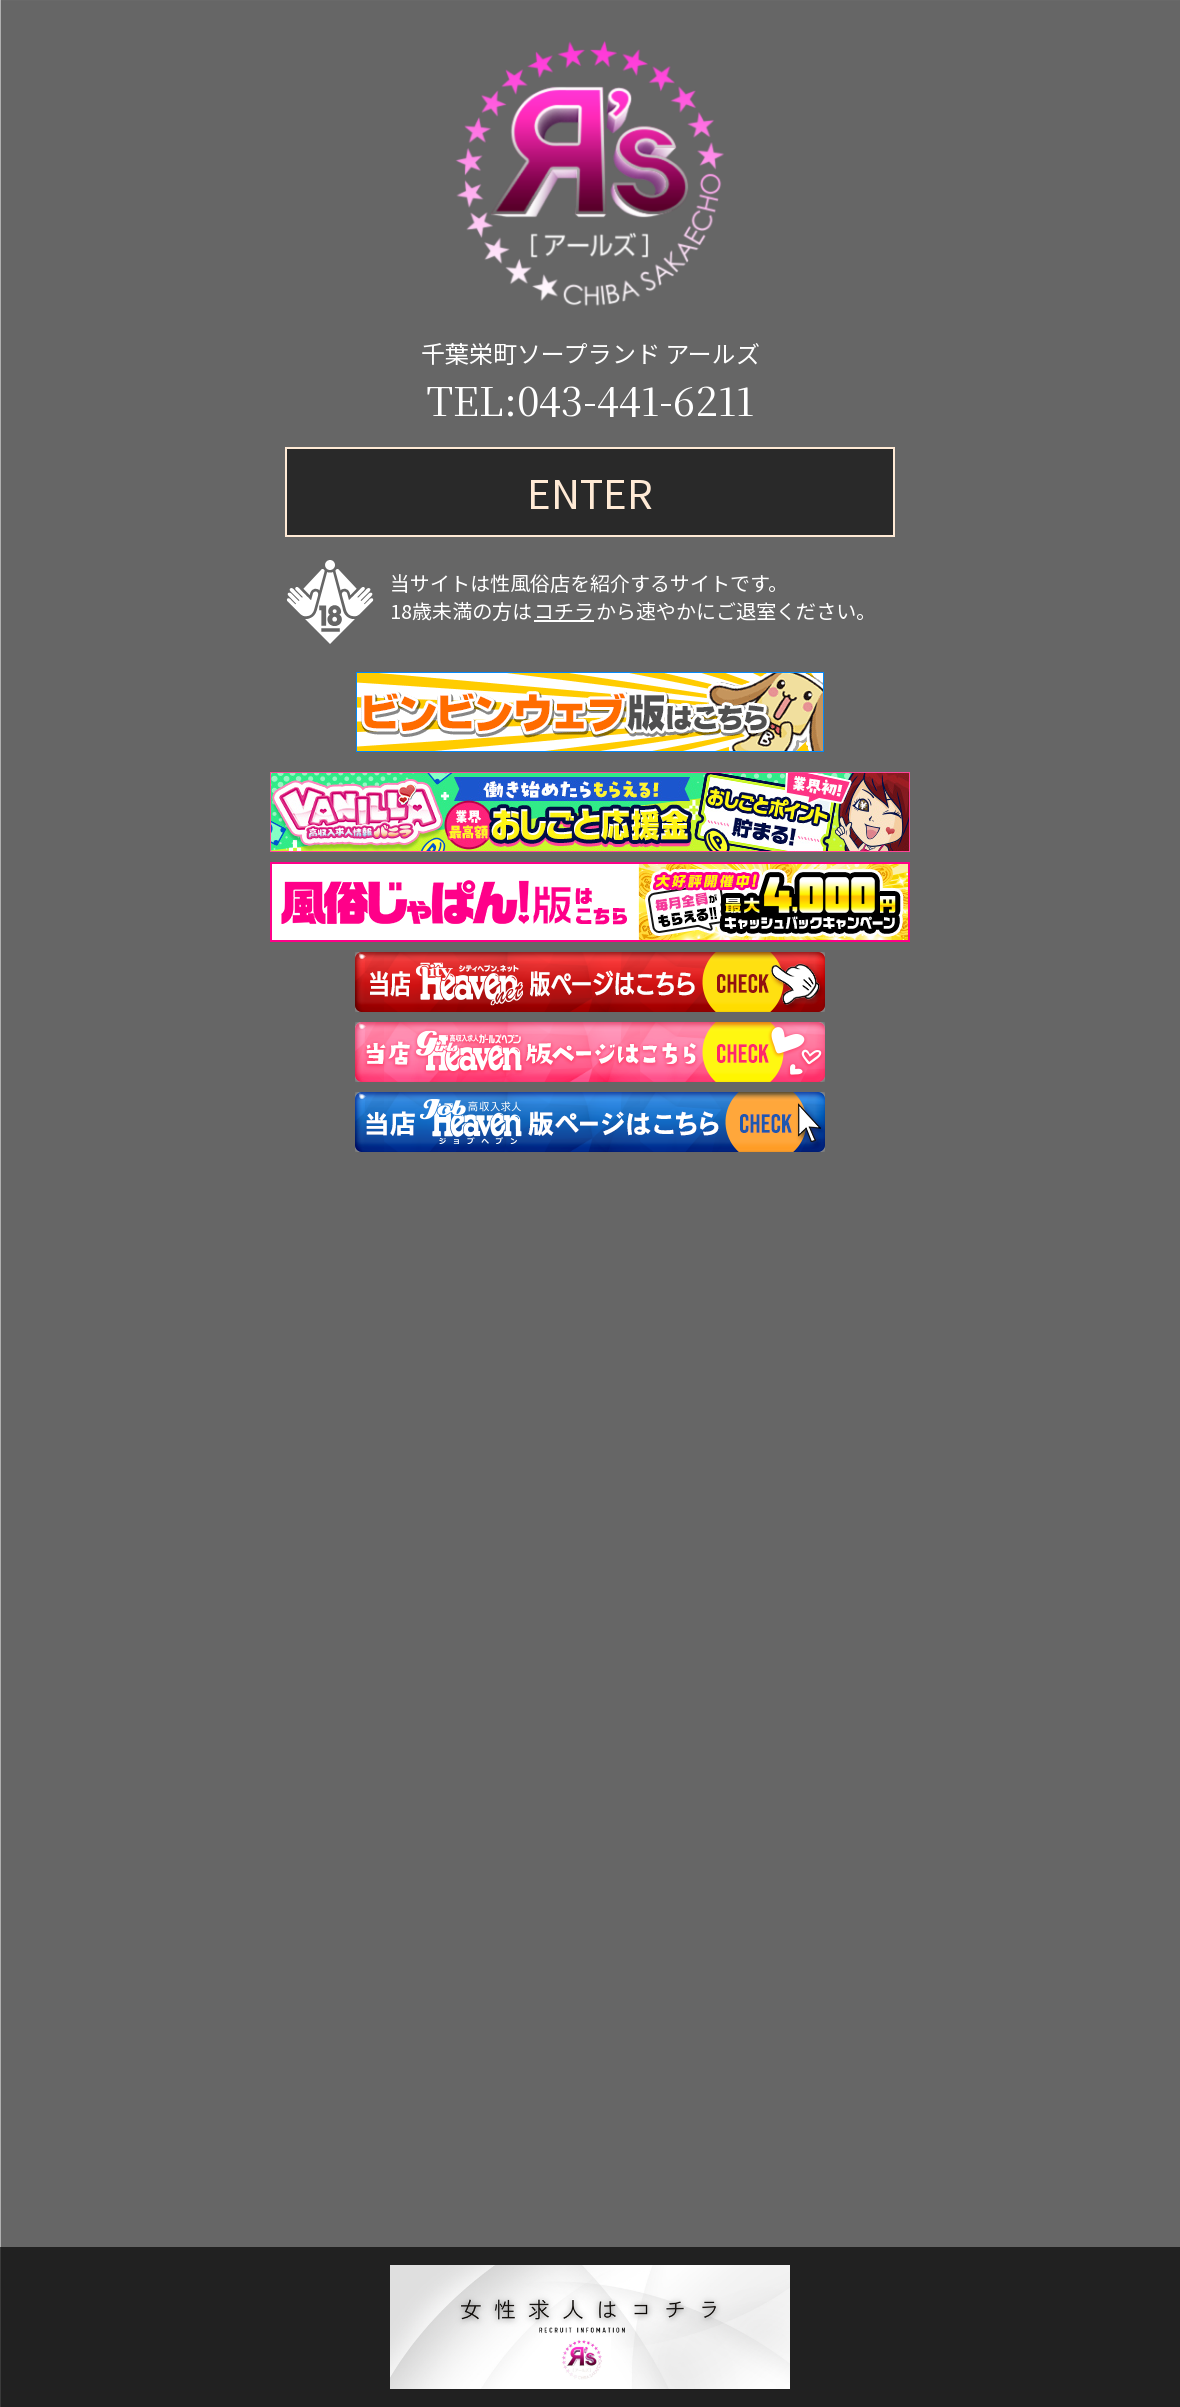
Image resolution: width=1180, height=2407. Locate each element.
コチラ (564, 610)
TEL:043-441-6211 (590, 398)
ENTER (590, 492)
